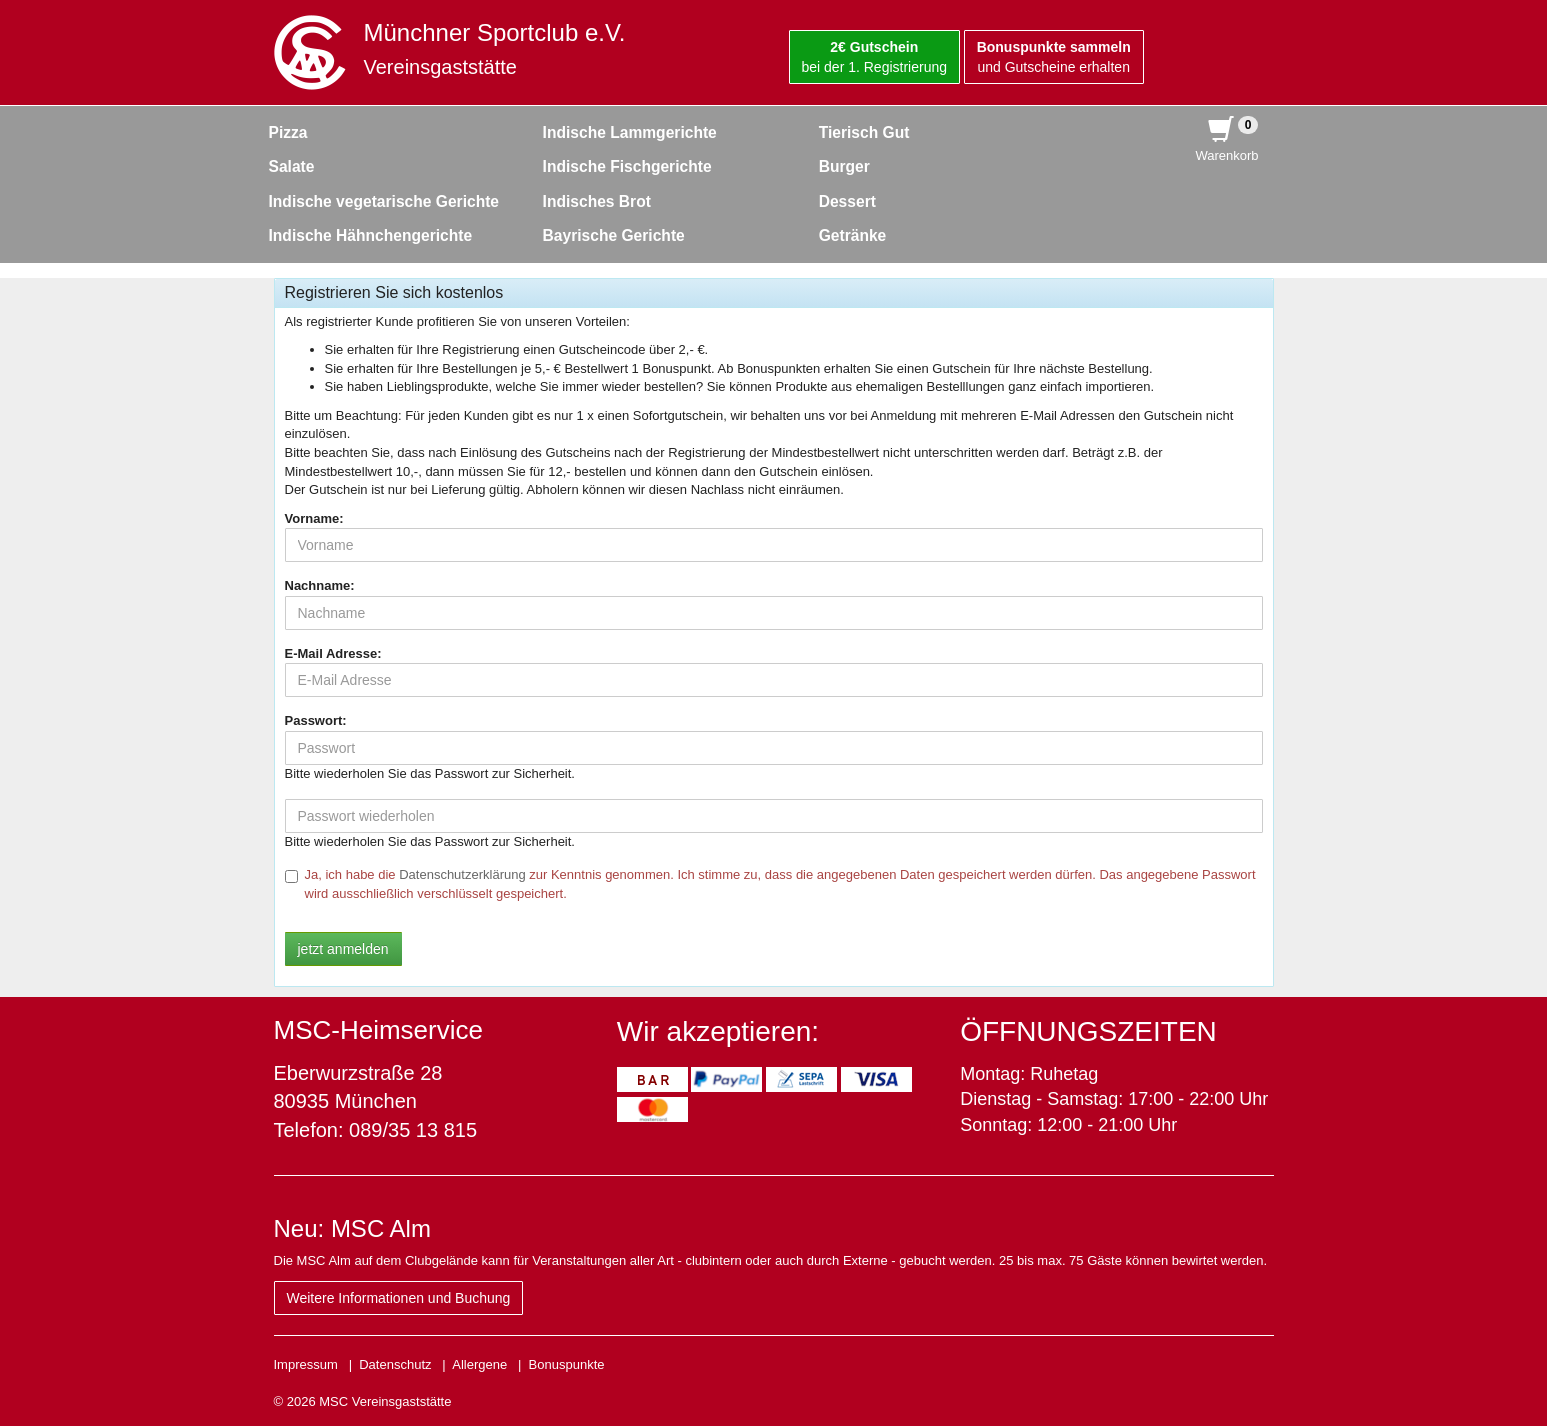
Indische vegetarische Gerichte (384, 201)
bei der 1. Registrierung (875, 57)
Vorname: (314, 518)
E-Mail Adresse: (333, 653)
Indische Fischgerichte (627, 166)
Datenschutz (395, 1364)
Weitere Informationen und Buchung (399, 1298)
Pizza (288, 132)
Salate (292, 166)
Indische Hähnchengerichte (371, 235)
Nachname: (320, 585)
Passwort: (316, 720)
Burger (844, 166)
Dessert (847, 201)
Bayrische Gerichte (614, 235)
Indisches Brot (597, 201)
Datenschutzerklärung (462, 874)
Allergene (479, 1364)
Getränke (853, 235)
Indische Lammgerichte (630, 132)
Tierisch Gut (864, 132)
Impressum (306, 1364)
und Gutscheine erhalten (1054, 57)
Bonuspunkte (567, 1364)
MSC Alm (381, 1228)
